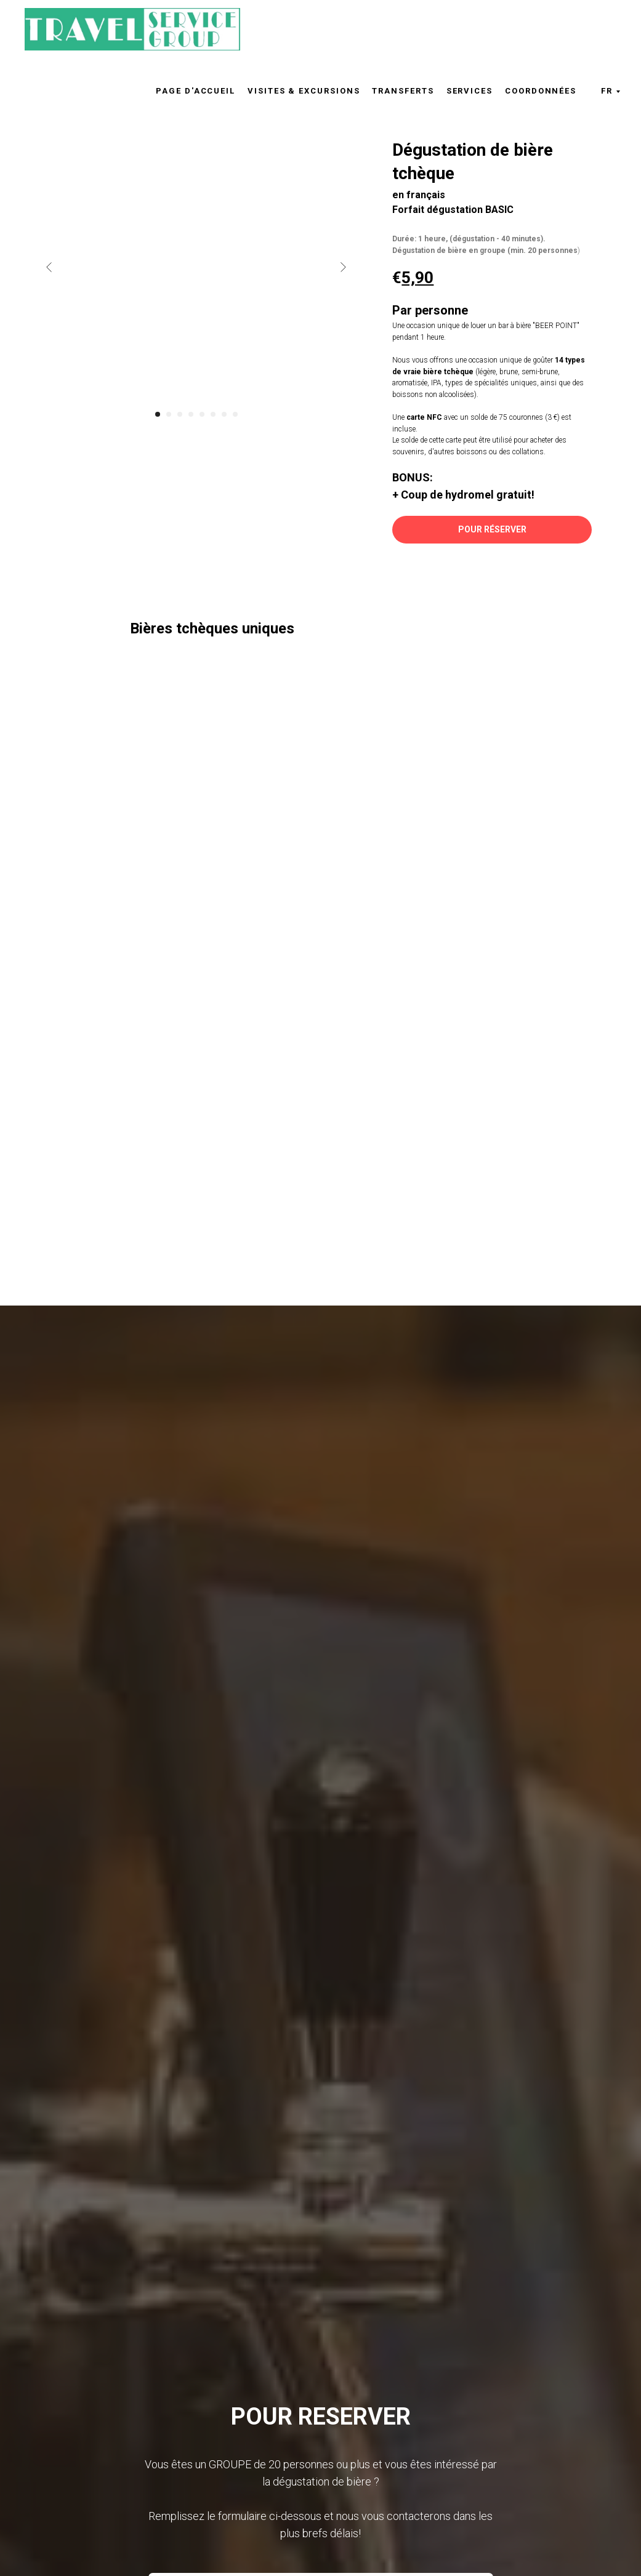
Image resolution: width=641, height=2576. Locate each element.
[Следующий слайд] (343, 267)
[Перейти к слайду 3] (179, 414)
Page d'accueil (195, 90)
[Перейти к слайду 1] (157, 414)
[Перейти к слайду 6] (213, 414)
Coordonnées (540, 90)
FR (607, 90)
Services (469, 90)
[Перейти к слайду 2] (168, 414)
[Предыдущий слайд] (49, 267)
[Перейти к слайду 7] (224, 414)
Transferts (402, 90)
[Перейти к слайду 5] (202, 414)
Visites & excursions (304, 90)
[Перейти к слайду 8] (235, 414)
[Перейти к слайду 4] (190, 414)
